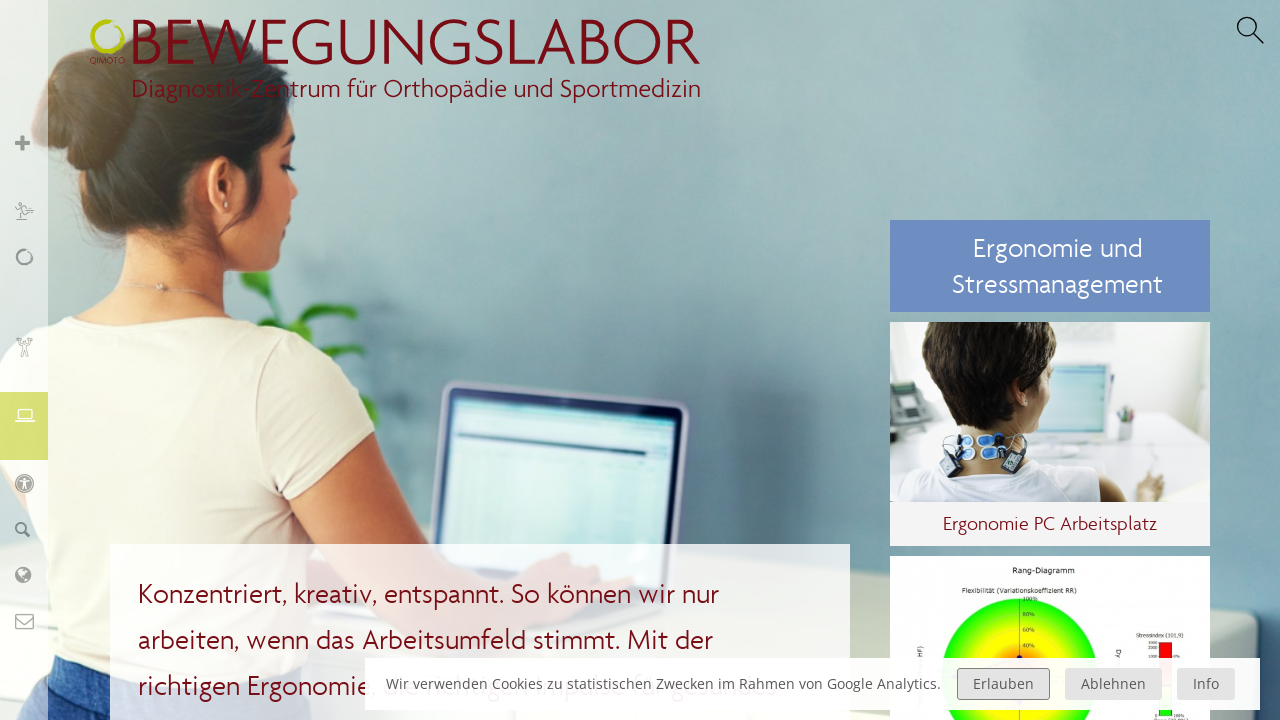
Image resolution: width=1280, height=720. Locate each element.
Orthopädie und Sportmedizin (34, 153)
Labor (34, 574)
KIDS (34, 482)
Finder (34, 528)
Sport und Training (34, 210)
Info (1206, 683)
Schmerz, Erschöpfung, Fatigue (34, 278)
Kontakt (34, 620)
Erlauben (1003, 683)
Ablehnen (1113, 683)
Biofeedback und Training (34, 357)
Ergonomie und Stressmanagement (34, 425)
